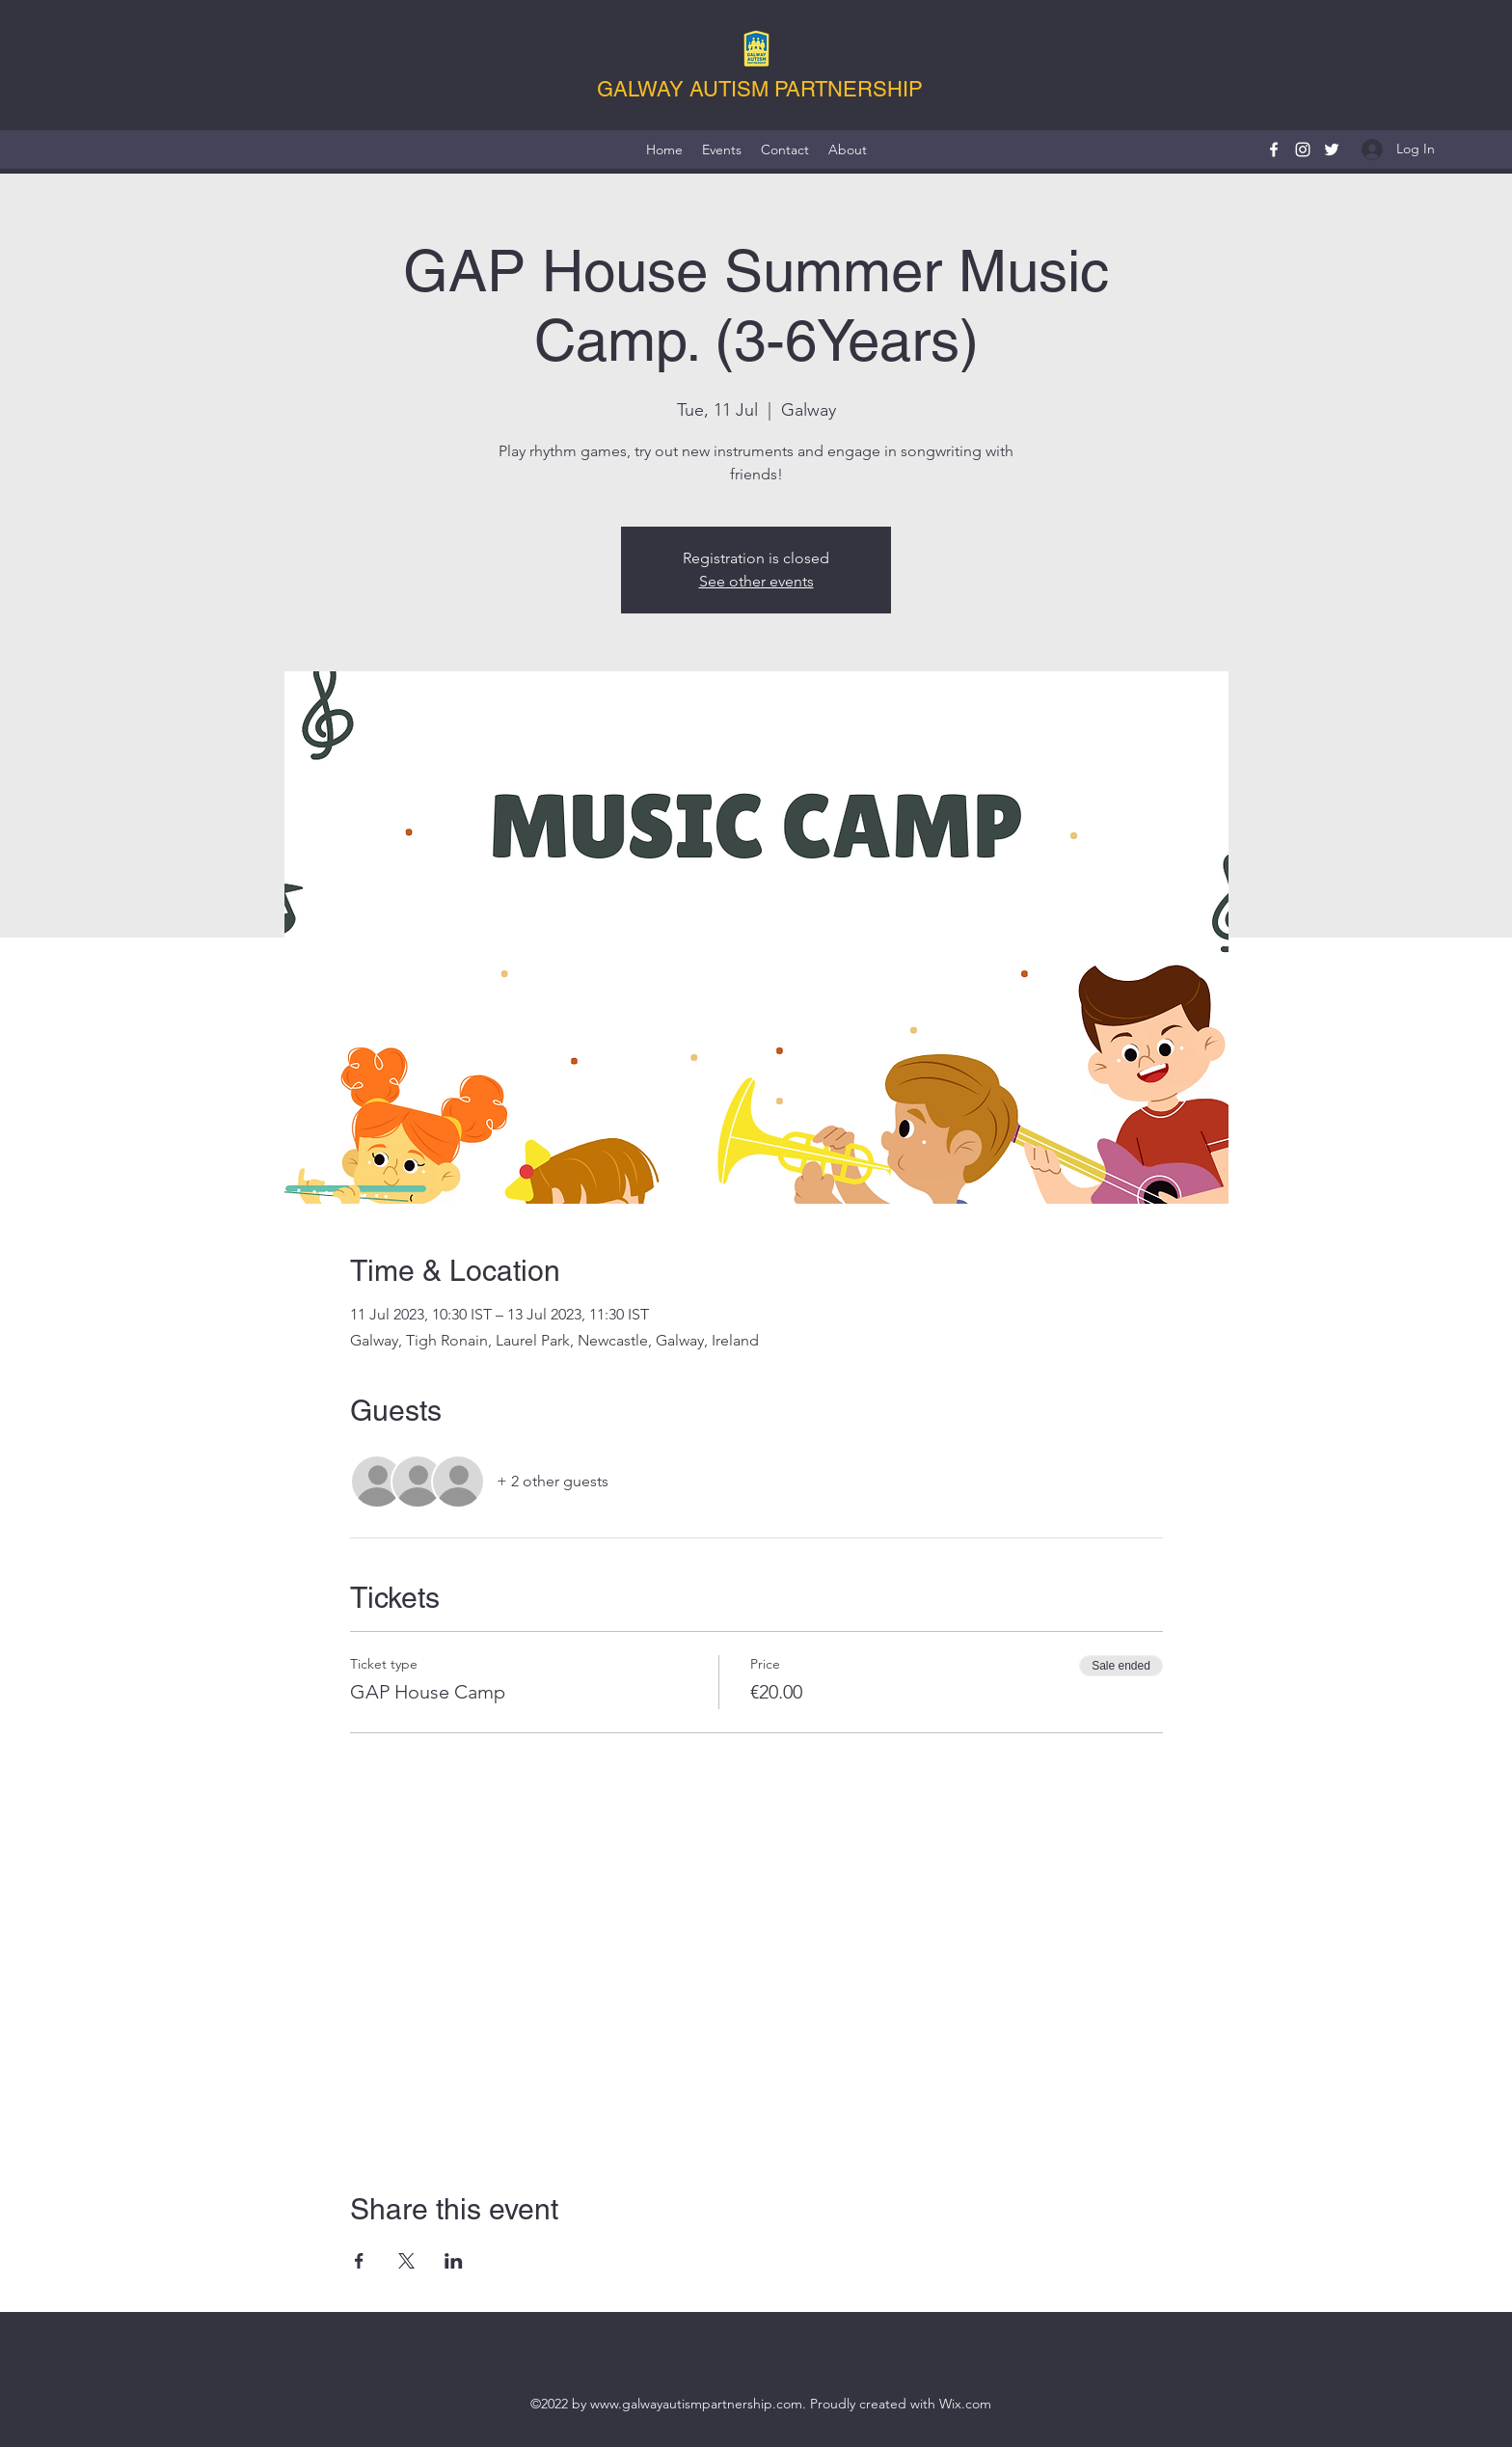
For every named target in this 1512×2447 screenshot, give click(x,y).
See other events (756, 581)
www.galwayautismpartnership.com (696, 2403)
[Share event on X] (406, 2261)
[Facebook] (1273, 149)
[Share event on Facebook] (359, 2261)
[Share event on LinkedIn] (454, 2261)
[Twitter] (1331, 149)
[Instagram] (1302, 149)
